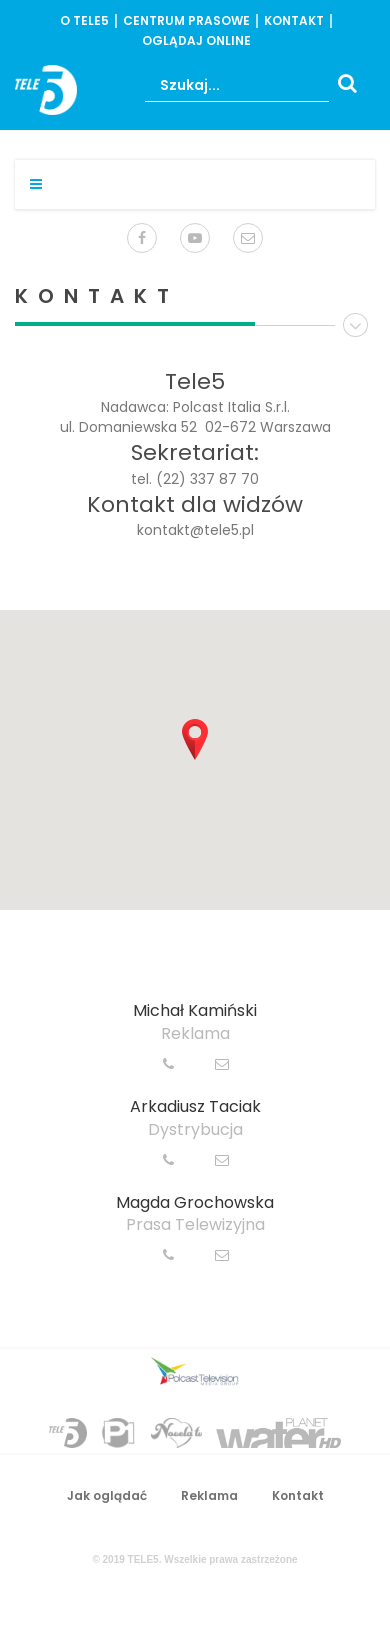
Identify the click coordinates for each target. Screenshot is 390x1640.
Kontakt (294, 20)
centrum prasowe (186, 20)
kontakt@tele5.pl (195, 530)
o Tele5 (84, 20)
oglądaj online (196, 40)
